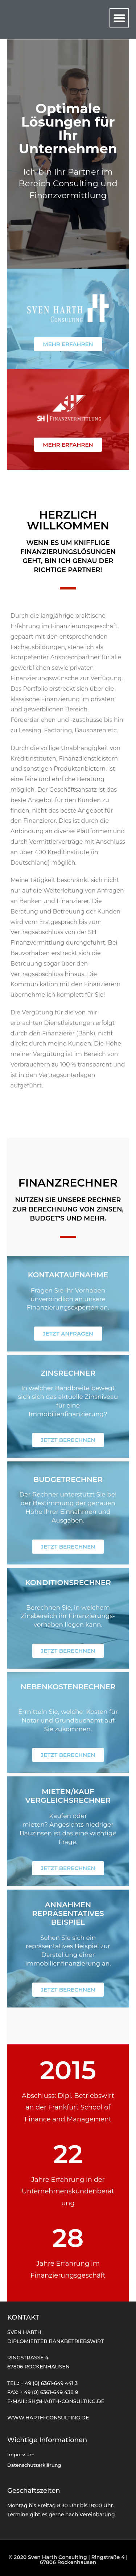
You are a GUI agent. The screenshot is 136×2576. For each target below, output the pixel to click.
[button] (119, 17)
